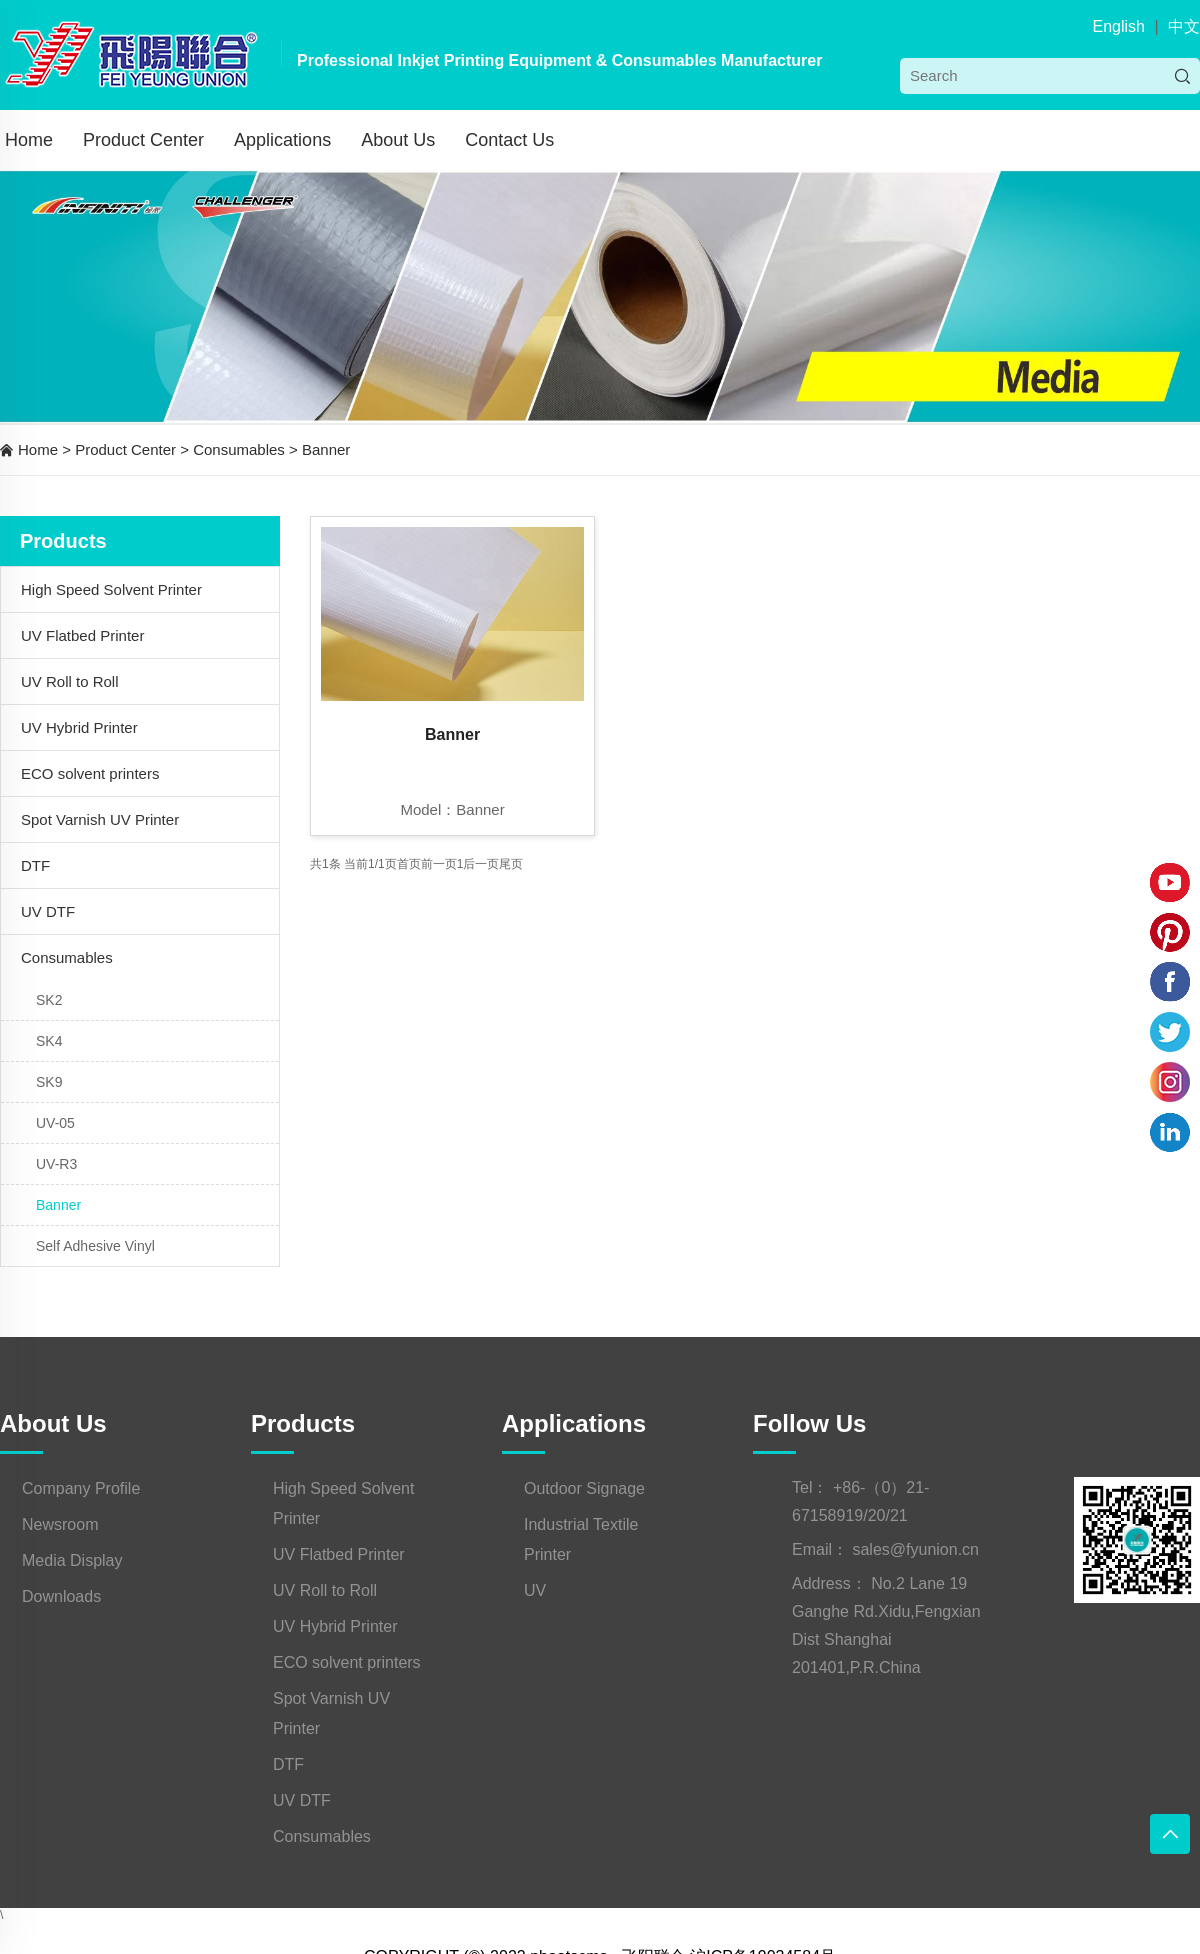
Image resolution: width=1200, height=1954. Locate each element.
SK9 (49, 1082)
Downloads (61, 1596)
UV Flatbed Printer (82, 635)
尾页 (511, 864)
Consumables (239, 449)
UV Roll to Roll (70, 681)
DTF (35, 865)
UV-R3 (56, 1164)
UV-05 (55, 1123)
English (1118, 26)
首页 (409, 864)
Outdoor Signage (584, 1488)
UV (535, 1590)
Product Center (143, 140)
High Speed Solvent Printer (111, 589)
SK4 (49, 1041)
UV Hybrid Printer (79, 727)
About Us (398, 140)
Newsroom (60, 1524)
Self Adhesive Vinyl (95, 1246)
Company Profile (81, 1488)
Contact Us (509, 140)
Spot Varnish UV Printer (100, 819)
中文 (1184, 26)
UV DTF (48, 911)
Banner (326, 449)
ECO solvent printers (90, 773)
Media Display (72, 1560)
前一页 (439, 864)
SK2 (49, 1000)
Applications (282, 140)
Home (29, 140)
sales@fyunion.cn (915, 1549)
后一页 (481, 864)
